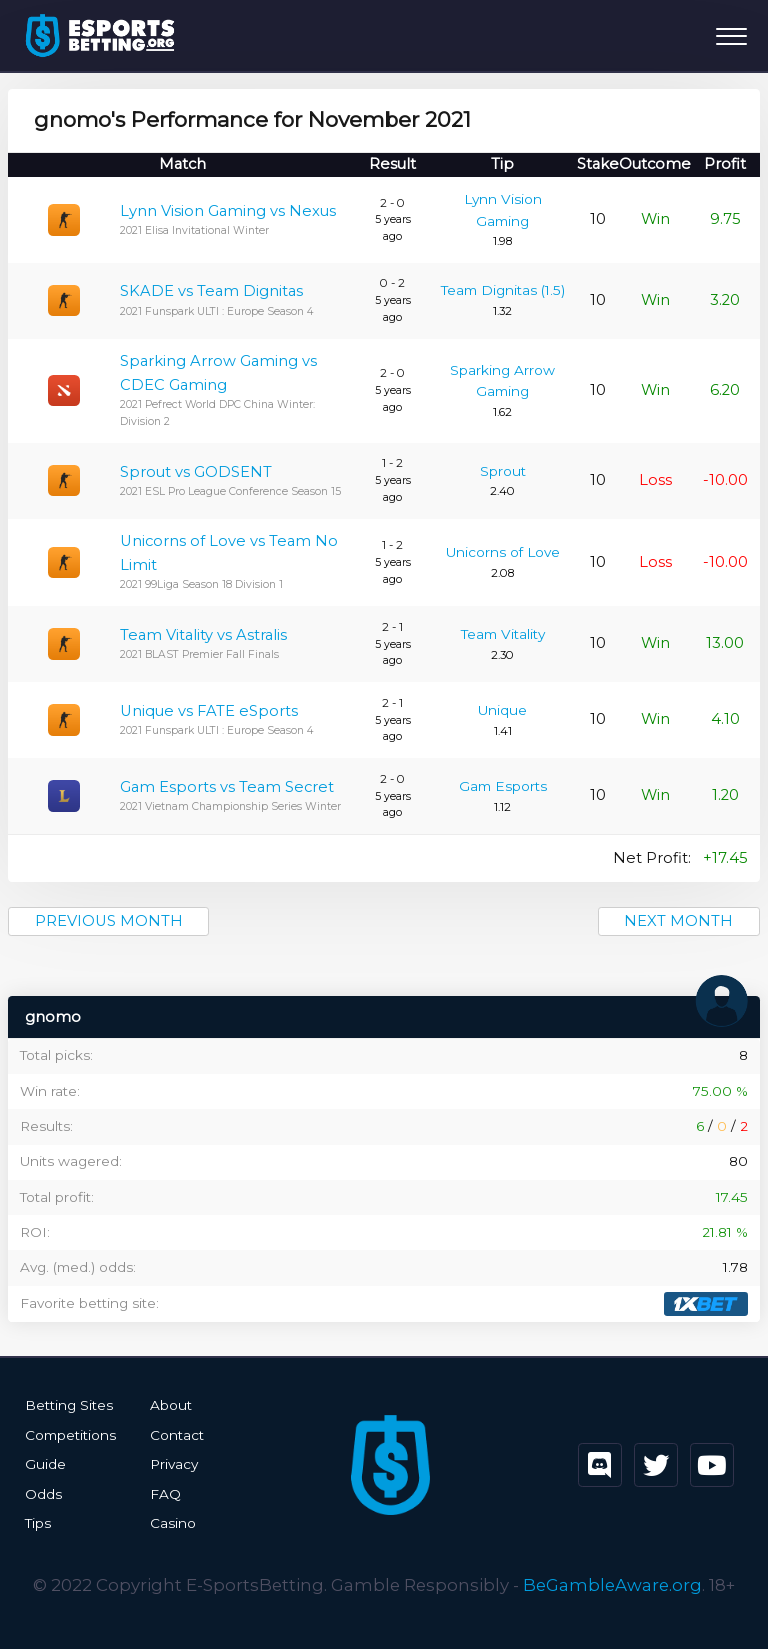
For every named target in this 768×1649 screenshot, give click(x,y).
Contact (177, 1435)
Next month (678, 921)
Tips (38, 1523)
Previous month (109, 921)
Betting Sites (69, 1405)
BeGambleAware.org (612, 1585)
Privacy (174, 1464)
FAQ (165, 1494)
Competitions (70, 1435)
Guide (45, 1464)
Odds (43, 1494)
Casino (173, 1523)
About (171, 1405)
